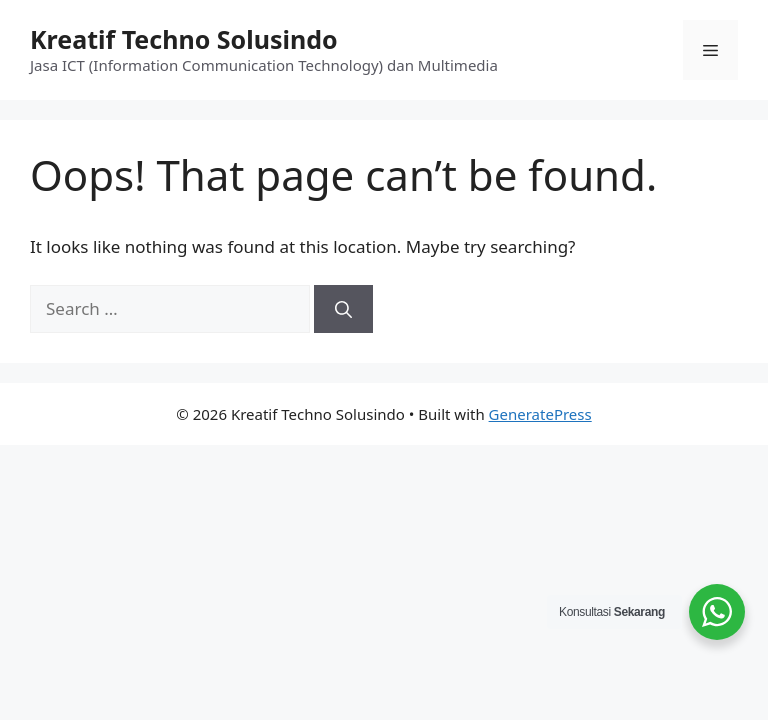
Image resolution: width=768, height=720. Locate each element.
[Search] (343, 309)
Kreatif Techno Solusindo (184, 39)
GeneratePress (540, 414)
